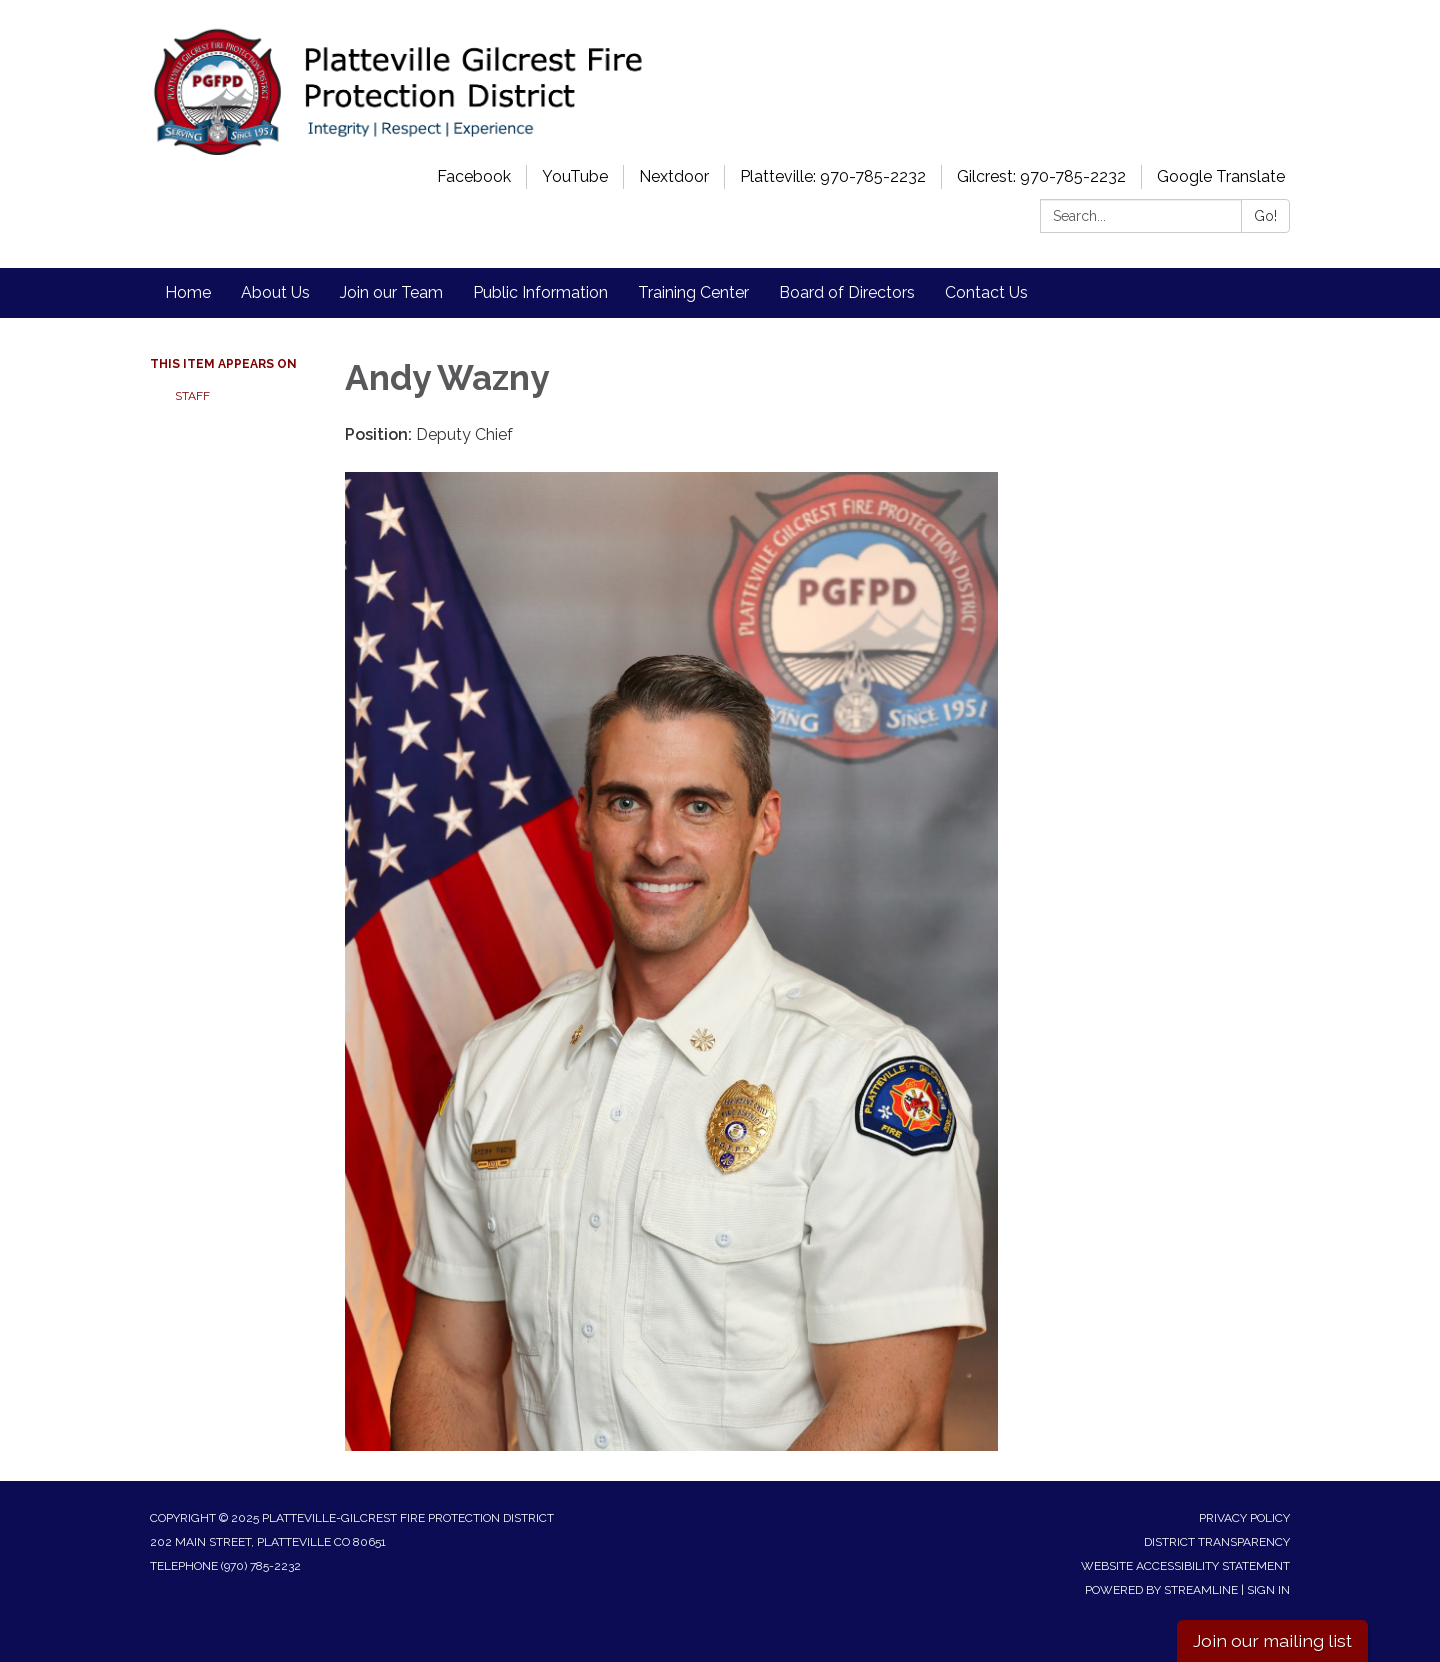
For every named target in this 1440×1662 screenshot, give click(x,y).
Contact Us (986, 292)
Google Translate (1221, 176)
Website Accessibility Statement (1185, 1566)
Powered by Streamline (1161, 1590)
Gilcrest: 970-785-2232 (1041, 176)
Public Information (540, 292)
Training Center (693, 292)
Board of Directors (847, 292)
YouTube (575, 176)
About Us (275, 292)
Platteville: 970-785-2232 (833, 176)
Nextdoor (674, 176)
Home (188, 292)
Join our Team (391, 292)
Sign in (1268, 1590)
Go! (1265, 216)
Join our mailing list (1272, 1640)
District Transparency (1217, 1542)
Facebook (474, 176)
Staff (192, 396)
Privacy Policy (1244, 1518)
